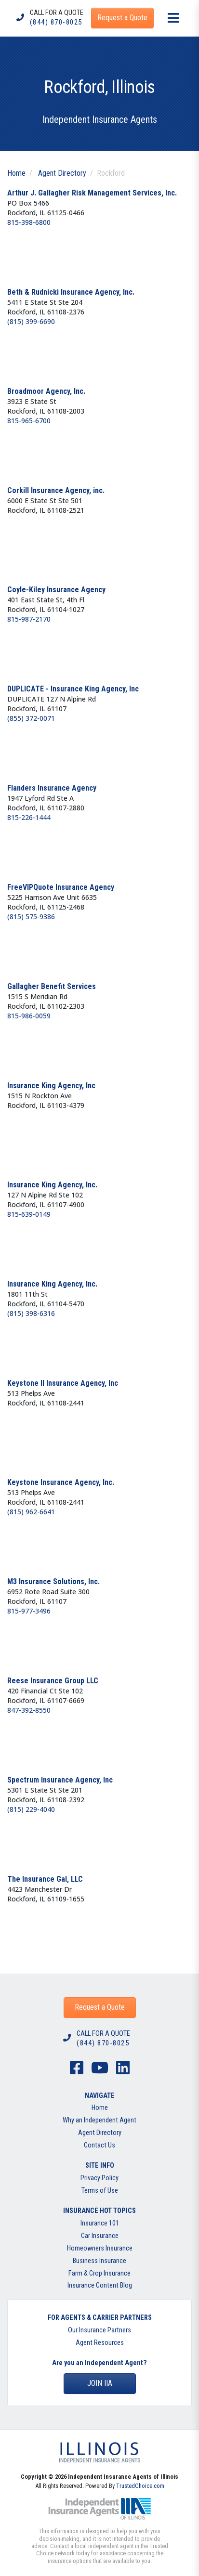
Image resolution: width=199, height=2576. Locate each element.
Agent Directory (62, 173)
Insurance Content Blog (99, 2285)
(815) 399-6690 (31, 321)
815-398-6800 (29, 222)
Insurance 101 (99, 2223)
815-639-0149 (29, 1214)
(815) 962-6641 (31, 1511)
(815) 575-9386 (31, 916)
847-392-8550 (29, 1710)
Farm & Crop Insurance (99, 2273)
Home (16, 173)
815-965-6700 (29, 420)
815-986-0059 (29, 1015)
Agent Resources (100, 2343)
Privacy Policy (99, 2178)
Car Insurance (100, 2236)
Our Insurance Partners (99, 2330)
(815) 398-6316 (31, 1313)
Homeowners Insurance (100, 2248)
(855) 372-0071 (31, 718)
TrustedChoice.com (140, 2485)
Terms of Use (99, 2190)
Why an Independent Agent (99, 2120)
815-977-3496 (29, 1610)
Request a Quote (100, 2007)
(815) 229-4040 (31, 1809)
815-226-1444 (29, 817)
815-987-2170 (29, 619)
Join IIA (99, 2383)
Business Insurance (99, 2261)
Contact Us (99, 2145)
